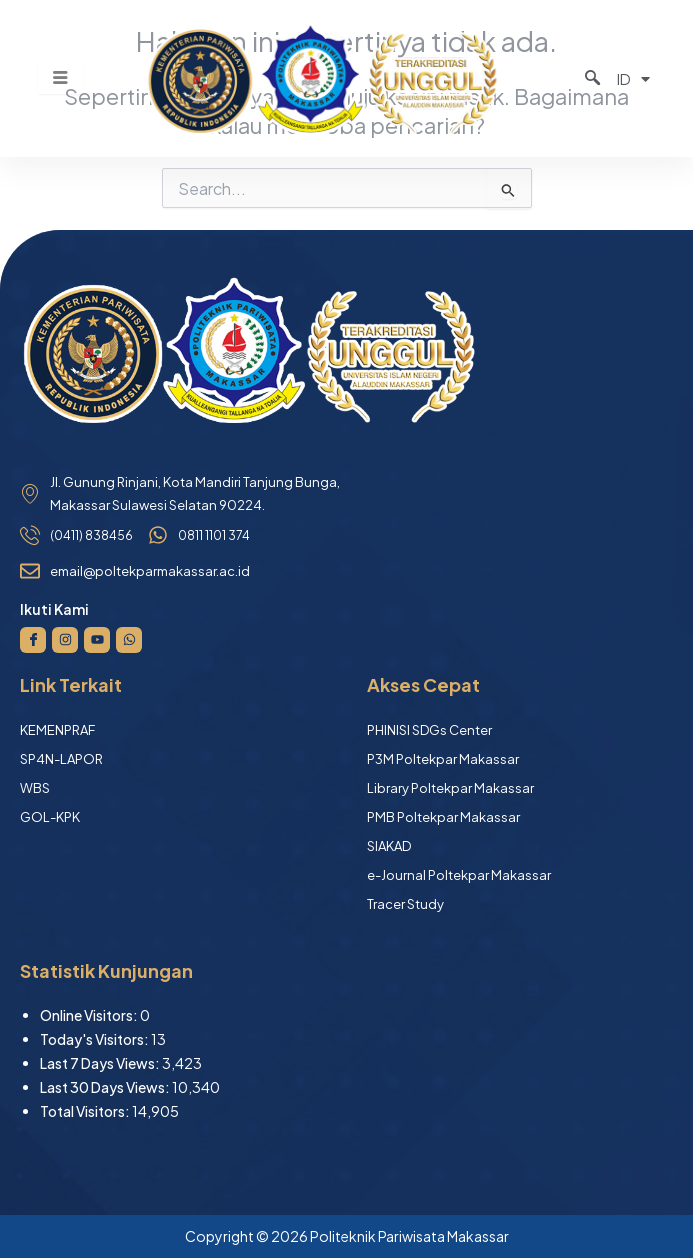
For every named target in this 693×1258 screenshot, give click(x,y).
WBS (35, 788)
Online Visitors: (90, 1015)
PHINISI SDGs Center (429, 730)
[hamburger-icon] (60, 78)
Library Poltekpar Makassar (450, 788)
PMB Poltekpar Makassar (443, 817)
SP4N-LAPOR (61, 759)
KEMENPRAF (57, 730)
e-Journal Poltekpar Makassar (459, 875)
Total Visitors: (86, 1111)
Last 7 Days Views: (101, 1063)
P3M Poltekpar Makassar (443, 759)
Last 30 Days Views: (106, 1087)
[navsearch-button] (580, 78)
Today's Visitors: (95, 1039)
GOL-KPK (50, 817)
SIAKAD (389, 846)
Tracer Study (405, 904)
